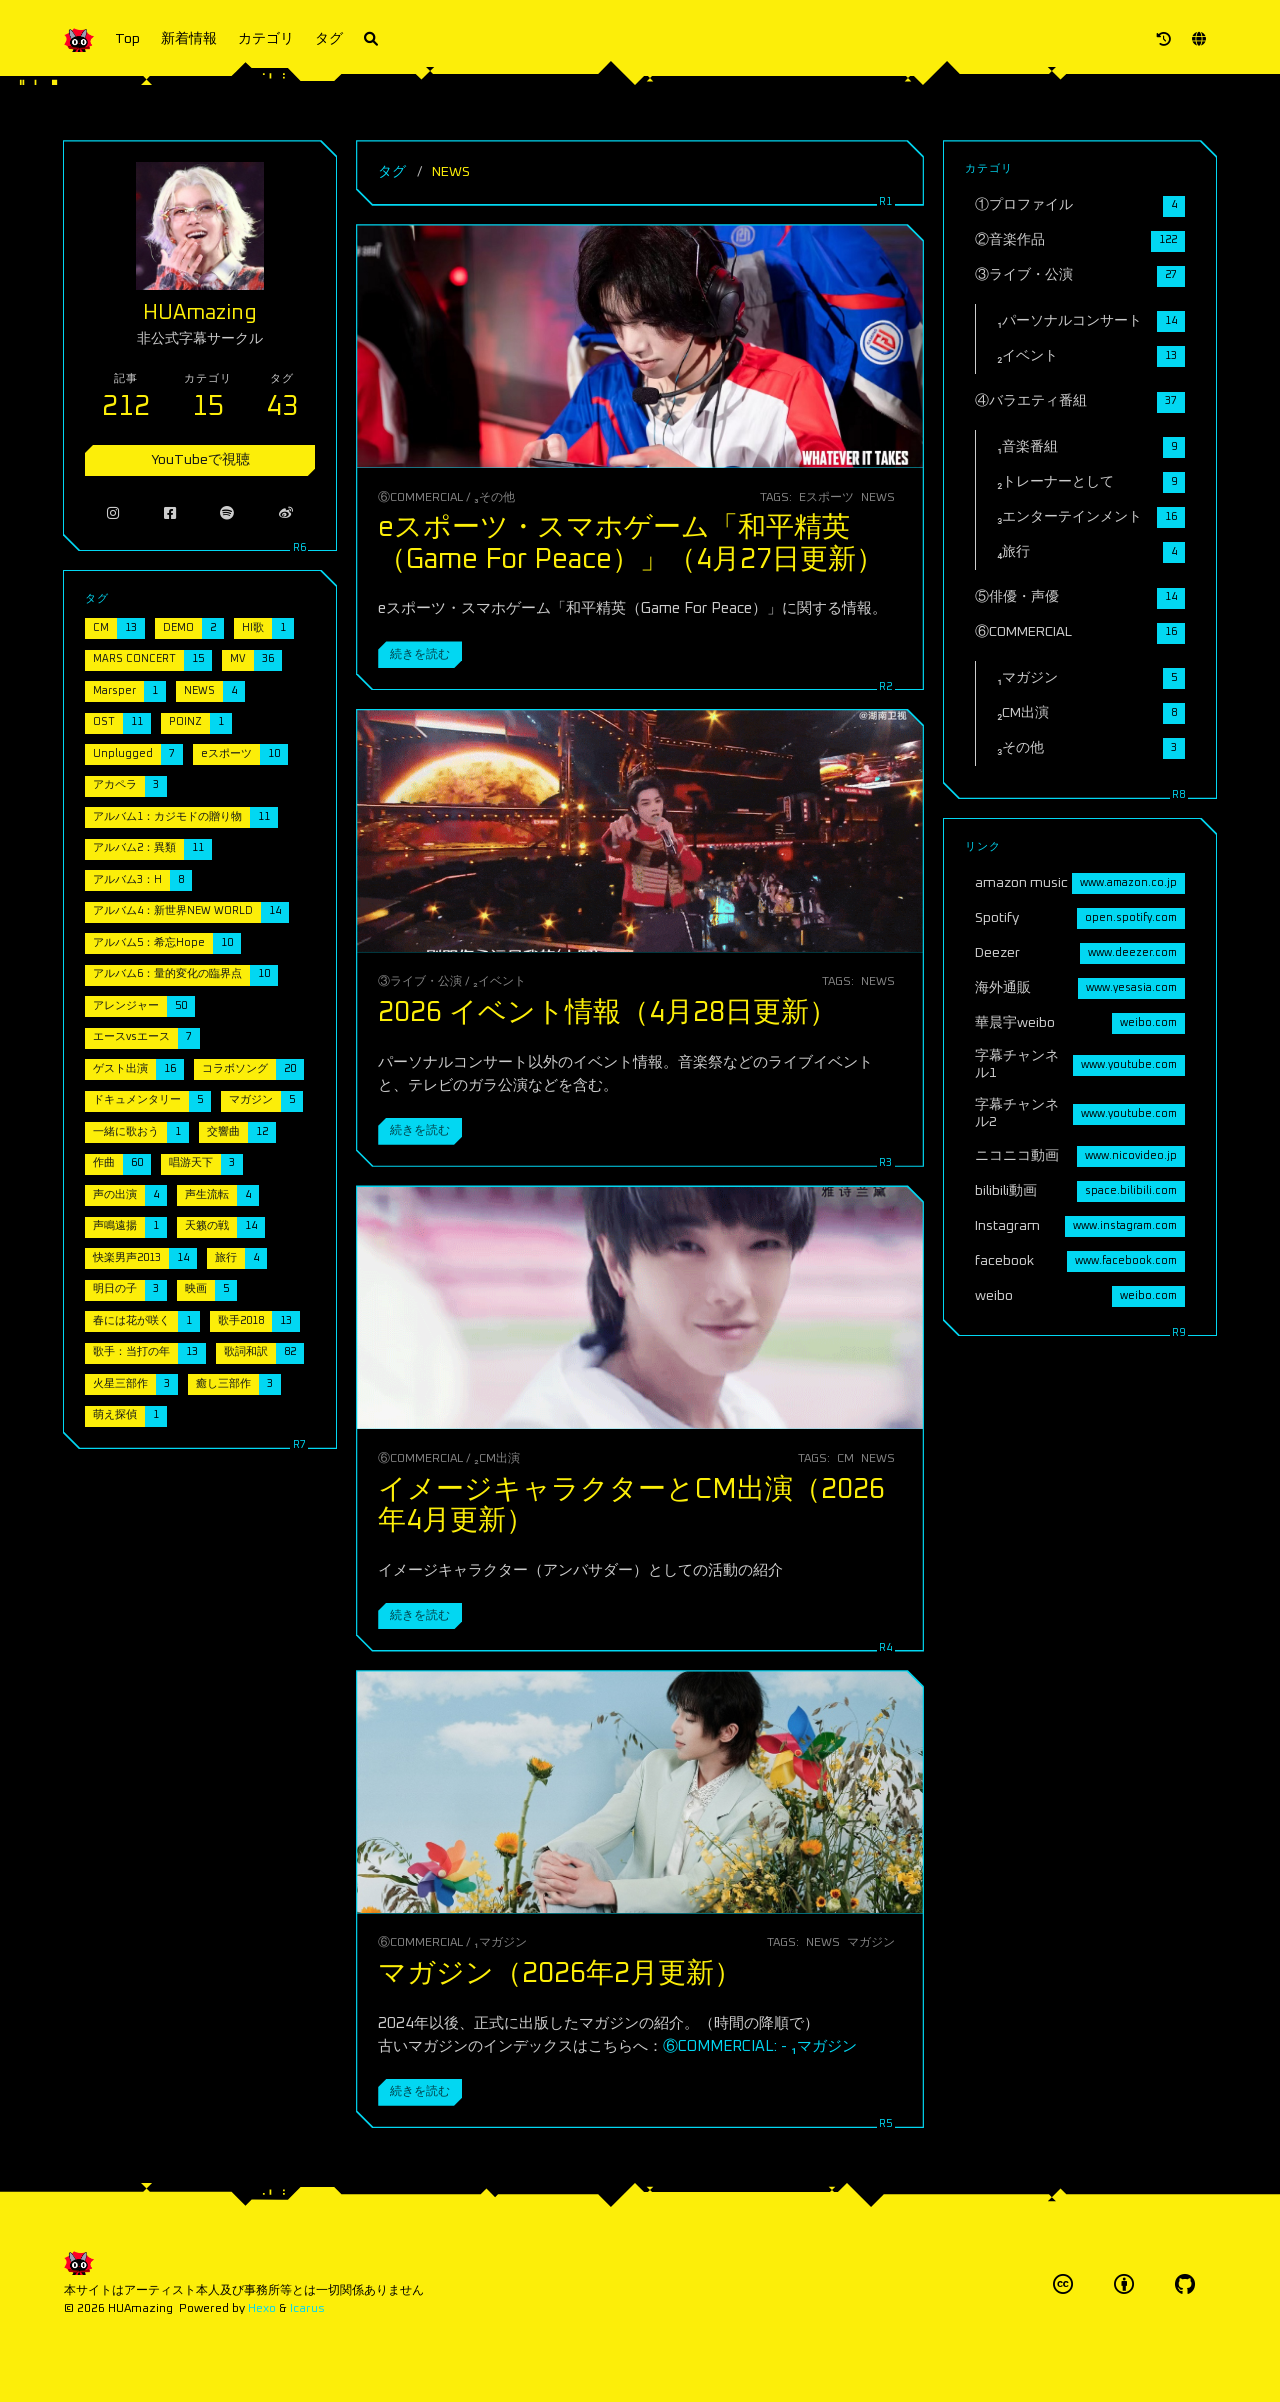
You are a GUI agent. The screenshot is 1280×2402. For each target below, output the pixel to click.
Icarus (307, 2308)
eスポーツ (826, 497)
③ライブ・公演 (420, 981)
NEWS (878, 497)
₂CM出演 (496, 1458)
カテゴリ (266, 39)
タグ (329, 39)
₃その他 (494, 497)
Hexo (262, 2308)
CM (845, 1458)
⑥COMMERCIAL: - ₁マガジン (760, 2046)
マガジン (871, 1942)
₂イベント (499, 981)
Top (127, 39)
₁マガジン (500, 1942)
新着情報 (189, 39)
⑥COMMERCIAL (420, 497)
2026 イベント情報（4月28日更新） (607, 1013)
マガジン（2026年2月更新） (560, 1974)
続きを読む (420, 654)
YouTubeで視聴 (200, 440)
